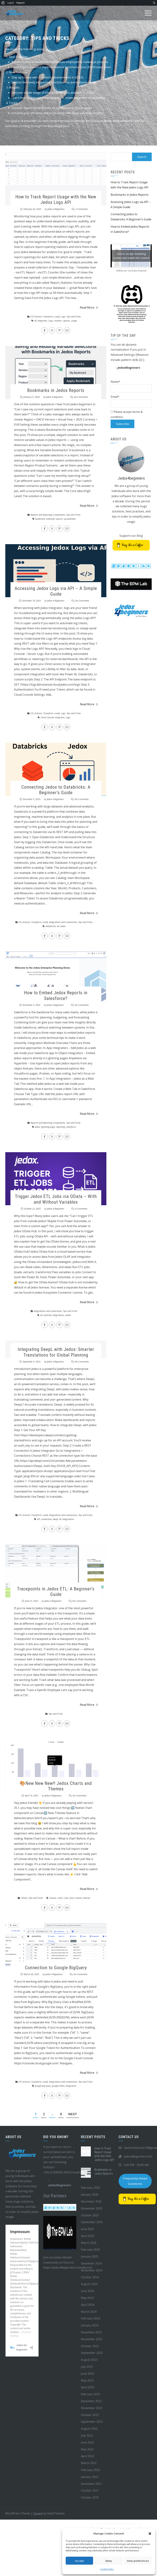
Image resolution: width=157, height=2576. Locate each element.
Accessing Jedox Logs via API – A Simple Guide (56, 591)
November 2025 (91, 2208)
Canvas (52, 1897)
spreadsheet (70, 518)
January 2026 (89, 2194)
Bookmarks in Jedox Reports (55, 390)
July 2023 (87, 2367)
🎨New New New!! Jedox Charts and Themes (56, 1786)
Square (37, 2513)
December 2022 (91, 2401)
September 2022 (92, 2422)
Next (72, 2114)
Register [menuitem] (20, 2)
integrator (42, 320)
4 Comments (81, 1208)
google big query (43, 2085)
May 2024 (87, 2298)
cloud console (47, 717)
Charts (24, 1897)
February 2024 (90, 2318)
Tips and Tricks (74, 316)
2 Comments (81, 209)
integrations (58, 1315)
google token (58, 2085)
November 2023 (91, 2339)
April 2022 (87, 2456)
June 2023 (87, 2374)
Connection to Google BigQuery (56, 1967)
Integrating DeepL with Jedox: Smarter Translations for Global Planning (56, 1352)
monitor (58, 320)
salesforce (71, 1126)
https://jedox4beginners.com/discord (67, 2267)
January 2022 (89, 2477)
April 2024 (87, 2305)
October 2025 (90, 2215)
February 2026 (90, 2188)
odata (68, 1315)
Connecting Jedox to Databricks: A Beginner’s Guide (55, 789)
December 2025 (91, 2201)
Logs (63, 316)
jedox (37, 1126)
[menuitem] (3, 3)
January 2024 (89, 2325)
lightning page (48, 1126)
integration (70, 2085)
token (62, 926)
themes (86, 1897)
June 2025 (87, 2229)
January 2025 (89, 2256)
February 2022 (90, 2470)
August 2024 (89, 2284)
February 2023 (90, 2394)
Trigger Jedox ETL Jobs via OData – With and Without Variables (56, 1199)
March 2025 (88, 2243)
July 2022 (87, 2435)
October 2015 (90, 2497)
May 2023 (87, 2380)
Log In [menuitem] (10, 2)
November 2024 (91, 2270)
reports (66, 320)
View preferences (138, 2561)
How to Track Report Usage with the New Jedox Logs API (55, 199)
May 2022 (87, 2449)
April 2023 (87, 2387)
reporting (60, 1126)
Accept (79, 2561)
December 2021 (91, 2484)
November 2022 (91, 2408)
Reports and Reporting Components (48, 514)
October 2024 (90, 2277)
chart (60, 1897)
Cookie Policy (107, 2569)
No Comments (81, 396)
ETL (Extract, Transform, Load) (45, 316)
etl (35, 320)
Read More (89, 307)
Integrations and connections (63, 922)
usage (74, 320)
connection (46, 1519)
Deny (108, 2561)
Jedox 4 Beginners (56, 209)
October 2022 (90, 2415)
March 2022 (88, 2463)
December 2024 (91, 2263)
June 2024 (87, 2291)
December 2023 (91, 2332)
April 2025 (87, 2236)
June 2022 (87, 2442)
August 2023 (89, 2360)
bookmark (40, 518)
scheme (78, 1897)
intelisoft (50, 518)
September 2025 (92, 2222)
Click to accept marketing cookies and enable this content (131, 256)
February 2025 (90, 2249)
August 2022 (89, 2429)
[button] (150, 2533)
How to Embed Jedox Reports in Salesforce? (55, 995)
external (47, 1315)
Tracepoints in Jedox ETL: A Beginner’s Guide (56, 1591)
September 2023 (92, 2353)
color (66, 1897)
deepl (55, 1519)
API (38, 1519)
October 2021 (90, 2490)
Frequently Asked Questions (135, 2181)
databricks (50, 926)
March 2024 (88, 2312)
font (72, 1897)
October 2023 (90, 2346)
